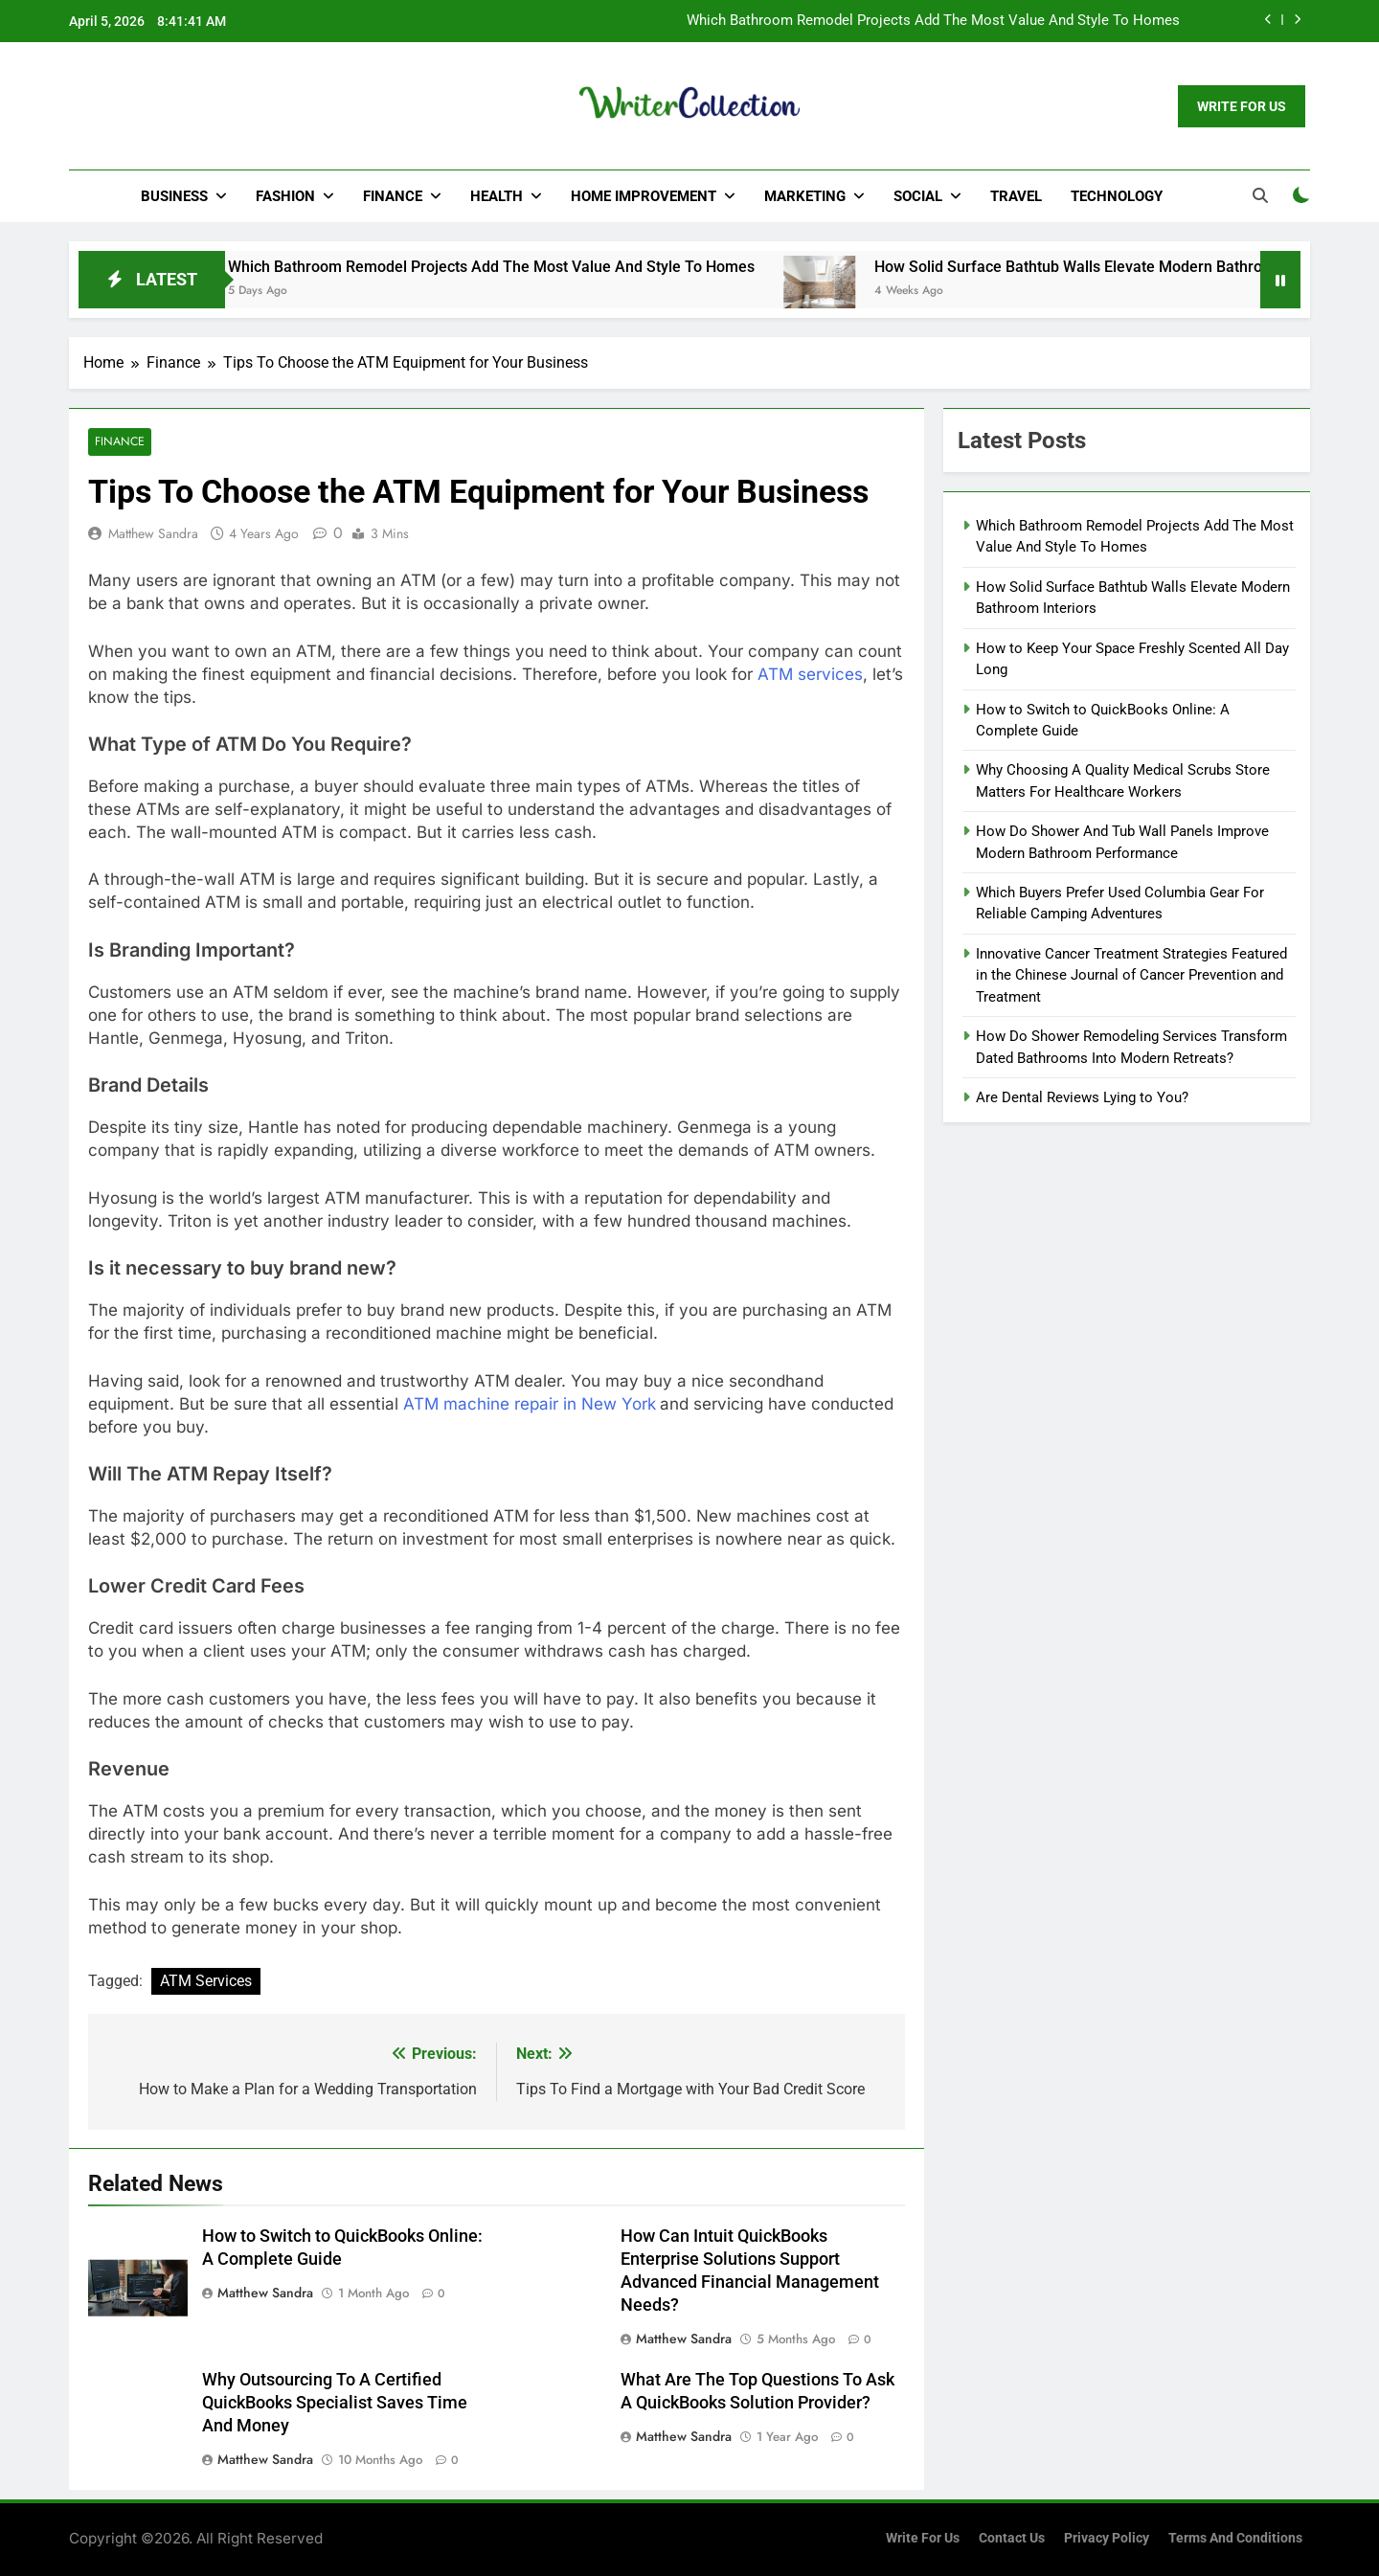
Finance (392, 196)
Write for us (923, 2538)
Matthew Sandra (153, 533)
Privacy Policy (1106, 2538)
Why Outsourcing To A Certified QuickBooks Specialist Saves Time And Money (334, 2402)
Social (917, 196)
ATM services (810, 674)
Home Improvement (643, 196)
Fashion (285, 196)
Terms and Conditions (1235, 2538)
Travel (1016, 196)
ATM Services (206, 1982)
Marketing (805, 196)
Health (496, 196)
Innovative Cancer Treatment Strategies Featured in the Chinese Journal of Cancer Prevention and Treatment (1131, 975)
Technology (1117, 196)
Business (174, 196)
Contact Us (1012, 2538)
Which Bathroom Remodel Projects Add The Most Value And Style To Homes (933, 21)
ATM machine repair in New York (529, 1403)
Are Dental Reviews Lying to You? (1082, 1097)
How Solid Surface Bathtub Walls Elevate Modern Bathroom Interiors (1135, 267)
